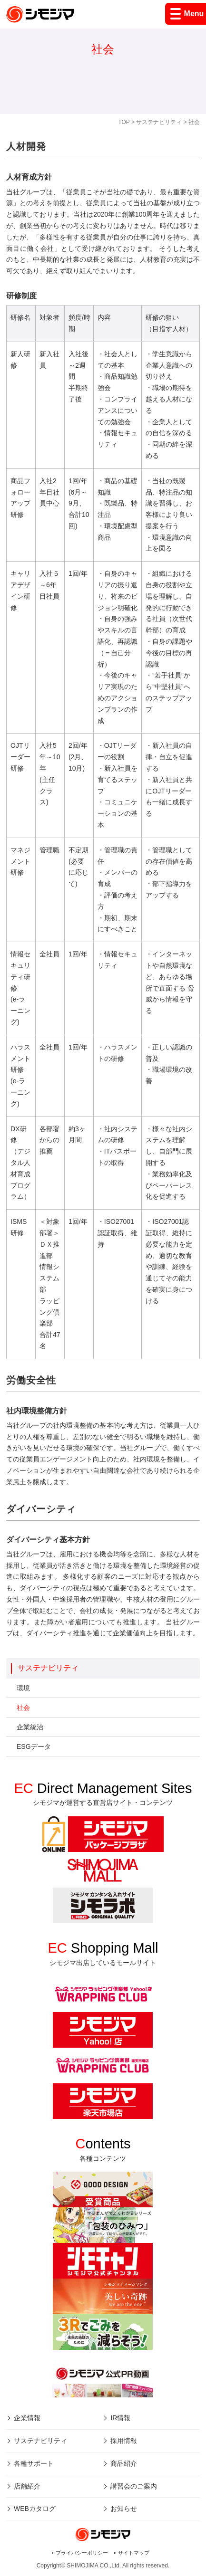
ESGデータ (34, 1746)
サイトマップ (133, 2553)
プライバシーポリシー (82, 2553)
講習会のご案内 (133, 2486)
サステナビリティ (159, 122)
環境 (23, 1688)
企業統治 (30, 1727)
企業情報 (27, 2418)
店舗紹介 (27, 2486)
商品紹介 (123, 2463)
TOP (123, 122)
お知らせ (123, 2508)
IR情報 (120, 2418)
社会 (23, 1707)
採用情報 (123, 2440)
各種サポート (34, 2463)
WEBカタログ (35, 2508)
